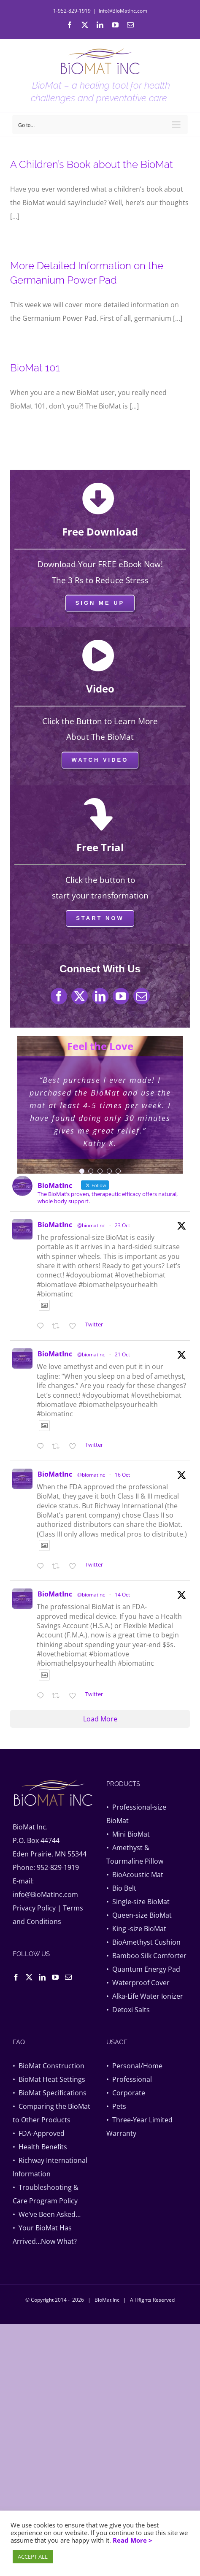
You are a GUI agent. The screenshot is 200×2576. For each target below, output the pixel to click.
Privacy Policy (34, 1908)
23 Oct (122, 1225)
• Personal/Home (134, 2065)
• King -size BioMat (136, 1928)
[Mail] (68, 1977)
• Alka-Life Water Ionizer (144, 1996)
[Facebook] (16, 1977)
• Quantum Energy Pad (143, 1969)
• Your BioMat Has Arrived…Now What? (45, 2234)
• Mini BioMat (128, 1834)
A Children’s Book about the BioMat (91, 164)
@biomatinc (91, 1225)
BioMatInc (55, 1224)
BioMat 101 (35, 368)
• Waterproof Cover (138, 1982)
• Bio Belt (121, 1888)
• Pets (116, 2106)
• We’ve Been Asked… (47, 2214)
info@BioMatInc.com (45, 1894)
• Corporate (125, 2092)
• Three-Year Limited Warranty (139, 2126)
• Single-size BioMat (138, 1901)
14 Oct (122, 1594)
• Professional (129, 2079)
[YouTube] (55, 1977)
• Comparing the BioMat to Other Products (51, 2113)
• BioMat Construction (48, 2065)
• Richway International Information (50, 2167)
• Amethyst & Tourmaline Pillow (134, 1854)
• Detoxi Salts (128, 2009)
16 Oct (122, 1474)
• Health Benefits (40, 2146)
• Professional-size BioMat (136, 1813)
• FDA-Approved (39, 2133)
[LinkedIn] (42, 1977)
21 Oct (122, 1354)
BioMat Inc (107, 2299)
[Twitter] (29, 1977)
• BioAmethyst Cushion (143, 1942)
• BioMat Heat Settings (49, 2079)
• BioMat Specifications (49, 2092)
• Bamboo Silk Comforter (146, 1955)
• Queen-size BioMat (139, 1915)
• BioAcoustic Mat (134, 1874)
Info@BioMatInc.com (123, 10)
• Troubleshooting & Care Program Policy (45, 2194)
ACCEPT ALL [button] (33, 2556)
